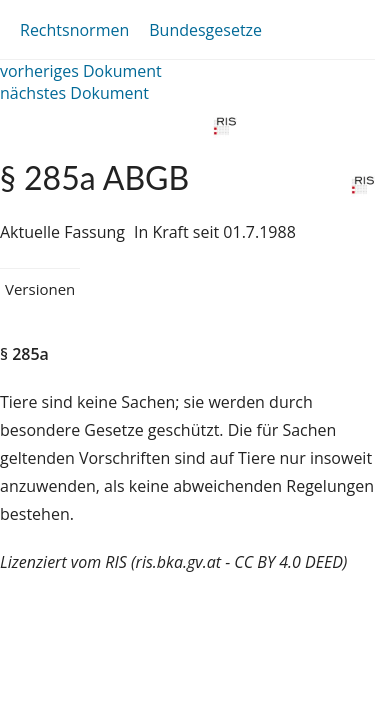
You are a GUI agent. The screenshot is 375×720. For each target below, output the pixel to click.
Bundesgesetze (205, 30)
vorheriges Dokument (81, 71)
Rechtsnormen (74, 30)
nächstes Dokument (74, 93)
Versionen (40, 289)
